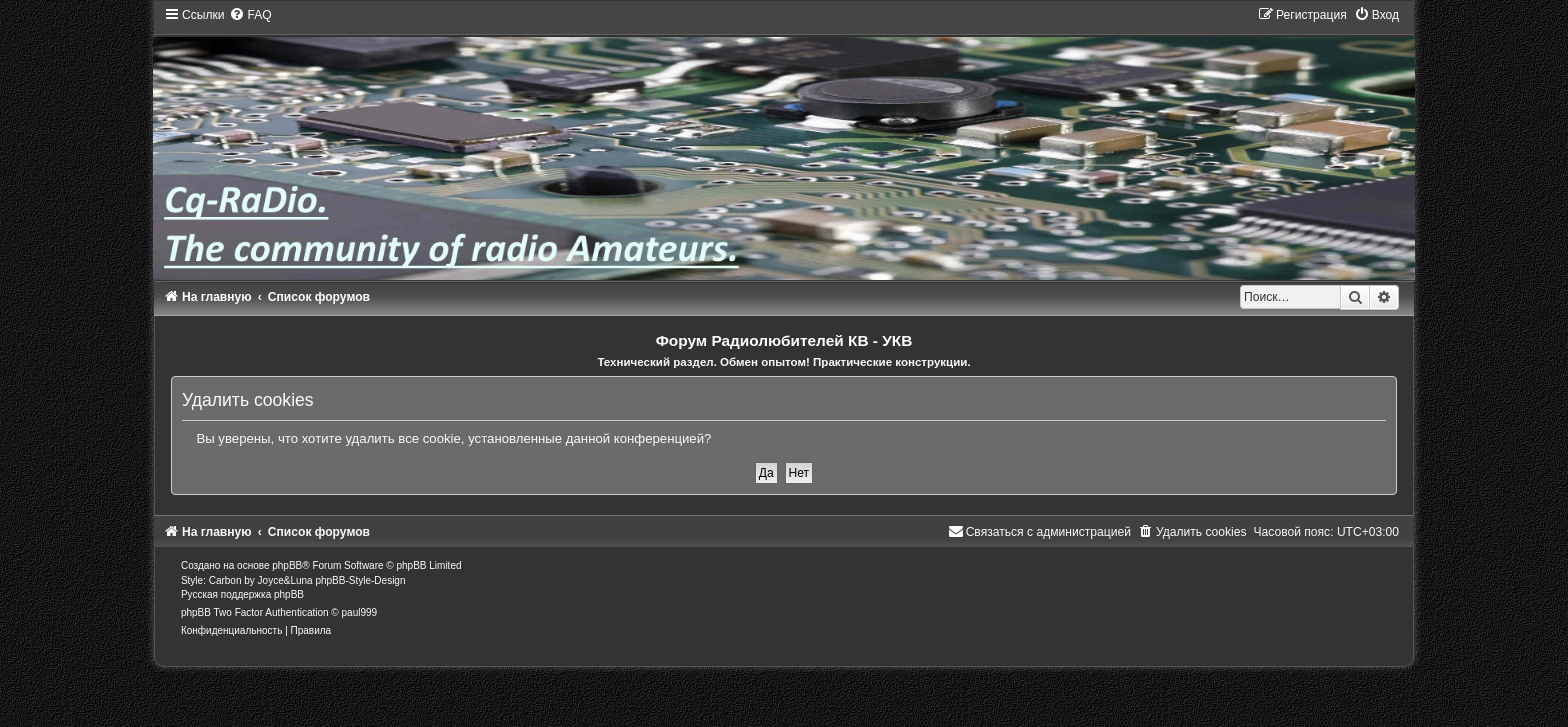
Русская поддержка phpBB (242, 594)
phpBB (287, 565)
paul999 (360, 612)
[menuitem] (250, 15)
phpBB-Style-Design (360, 580)
